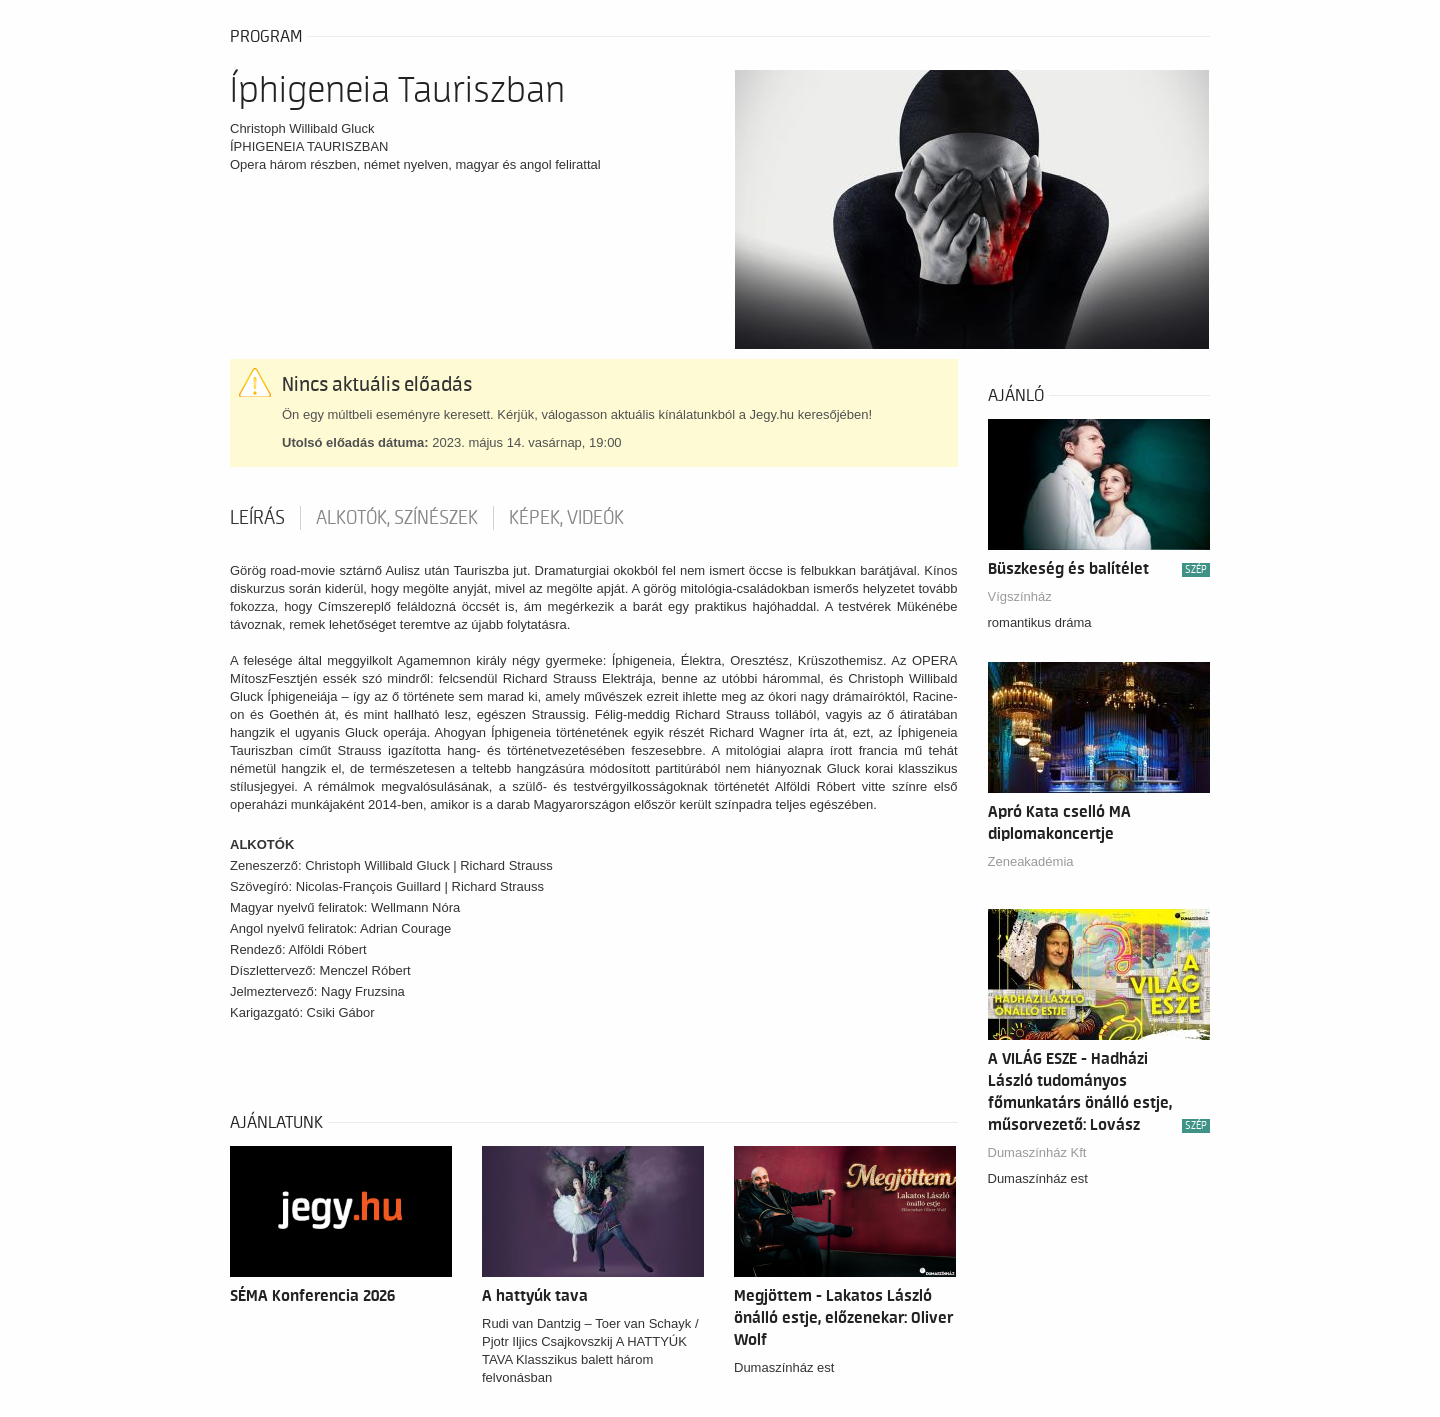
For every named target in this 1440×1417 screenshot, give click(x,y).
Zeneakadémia (1031, 861)
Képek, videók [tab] (566, 518)
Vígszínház (1020, 596)
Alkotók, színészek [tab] (397, 518)
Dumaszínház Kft (1037, 1152)
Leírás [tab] (257, 518)
